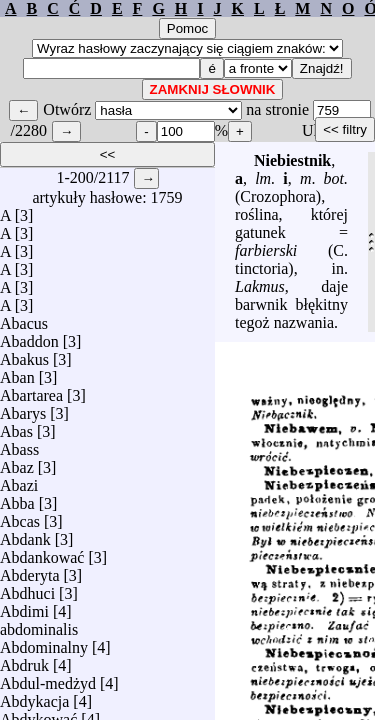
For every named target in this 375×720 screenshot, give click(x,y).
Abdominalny (44, 642)
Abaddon (29, 336)
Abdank (25, 534)
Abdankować (42, 552)
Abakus (24, 354)
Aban (17, 372)
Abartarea (31, 390)
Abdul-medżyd (48, 678)
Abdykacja (34, 696)
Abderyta (30, 570)
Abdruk (24, 660)
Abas (16, 426)
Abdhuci (27, 588)
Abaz (17, 462)
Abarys (23, 408)
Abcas (20, 516)
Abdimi (24, 606)
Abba (17, 498)
